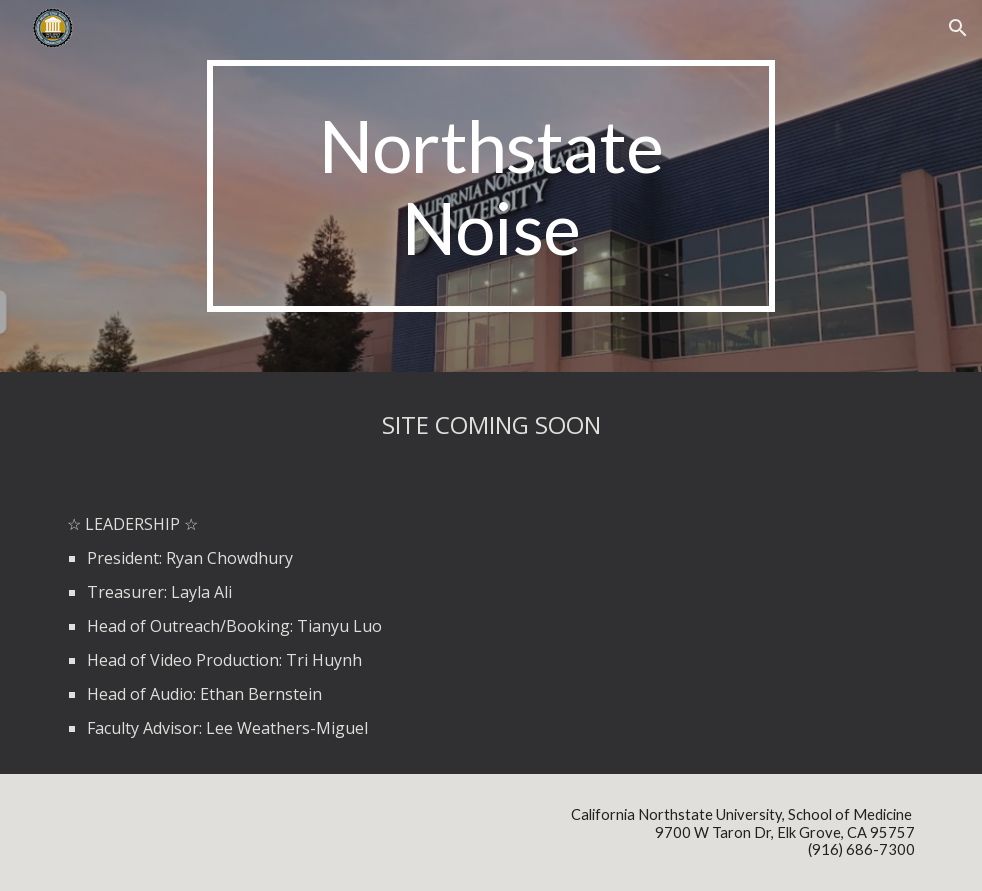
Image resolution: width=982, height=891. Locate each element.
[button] (958, 28)
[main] (491, 186)
